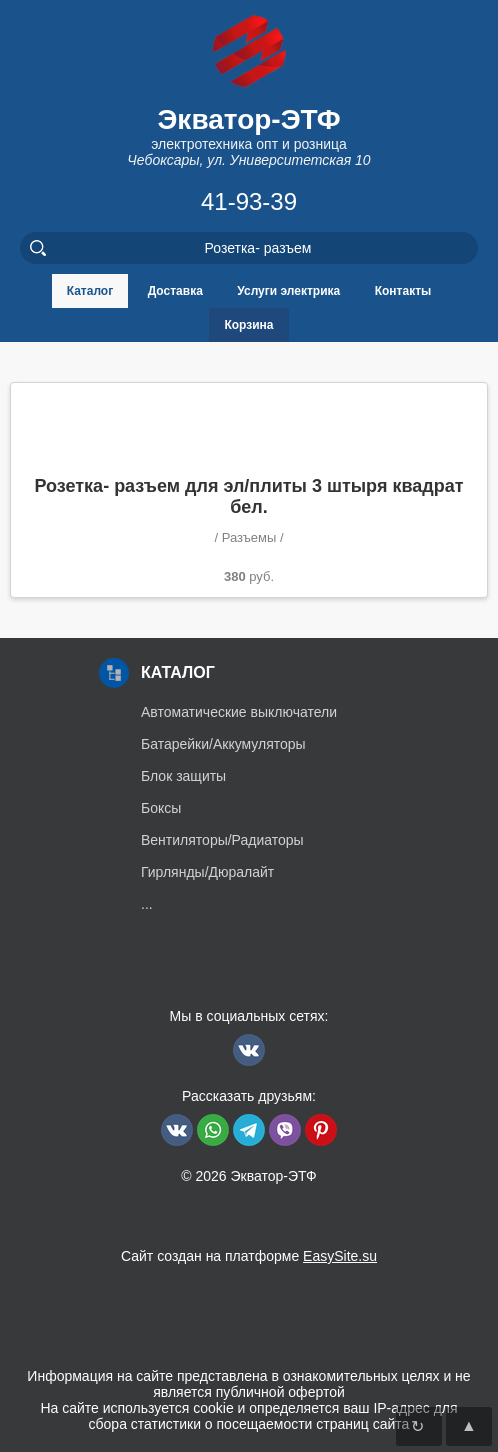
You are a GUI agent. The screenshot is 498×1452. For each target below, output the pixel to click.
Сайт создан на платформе (249, 1256)
